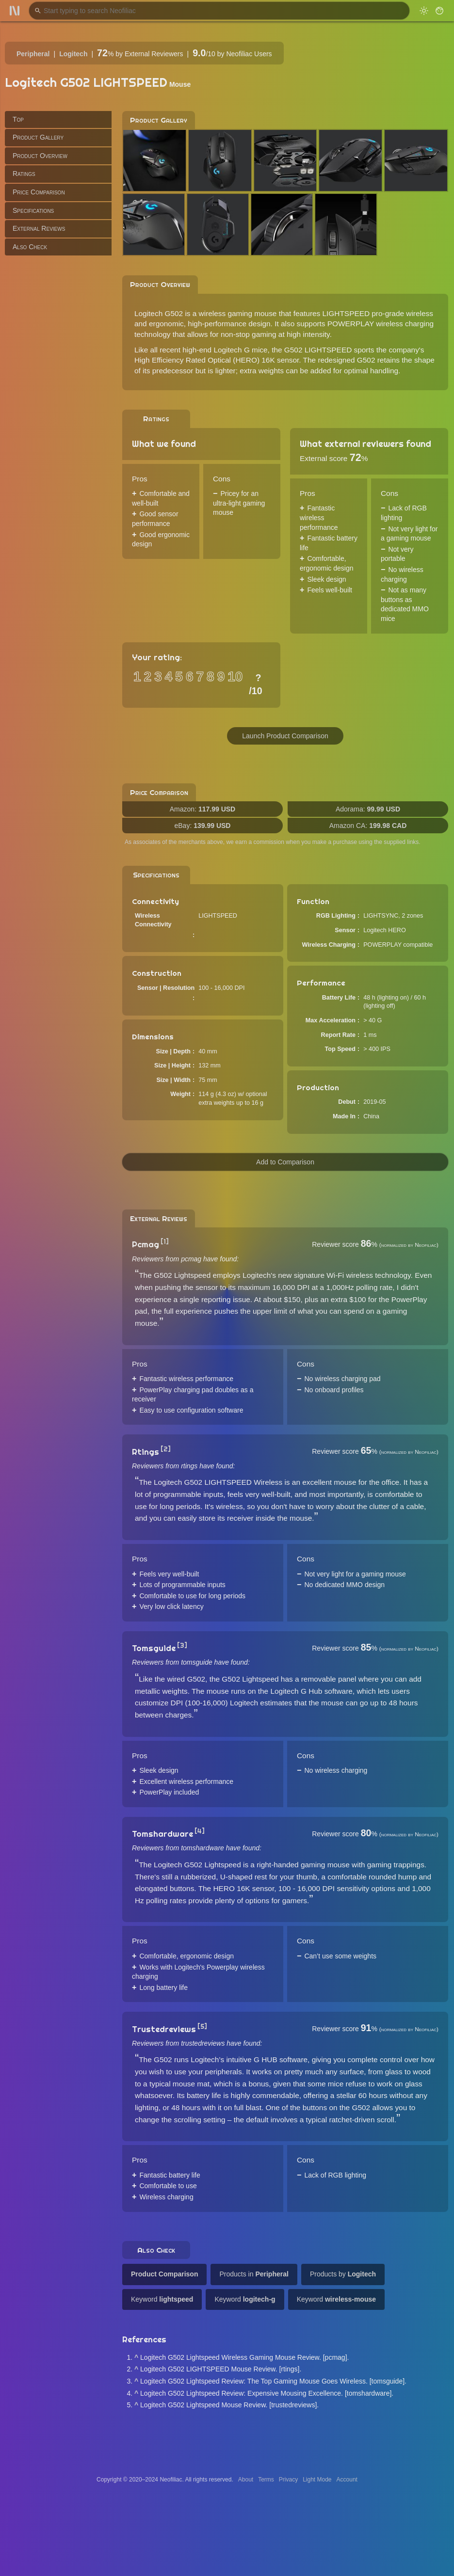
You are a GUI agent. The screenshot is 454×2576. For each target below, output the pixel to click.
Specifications (33, 210)
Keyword (162, 2299)
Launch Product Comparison (285, 736)
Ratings (24, 173)
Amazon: (202, 809)
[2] (166, 1449)
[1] (165, 1241)
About (245, 2479)
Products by (343, 2274)
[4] (200, 1831)
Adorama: (368, 809)
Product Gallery (38, 137)
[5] (202, 2026)
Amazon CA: (368, 825)
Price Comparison (39, 192)
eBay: (203, 825)
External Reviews (39, 228)
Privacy (288, 2479)
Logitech (73, 54)
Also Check (30, 247)
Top (18, 119)
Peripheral (32, 54)
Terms (266, 2479)
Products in (253, 2274)
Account (347, 2479)
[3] (182, 1645)
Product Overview (40, 155)
